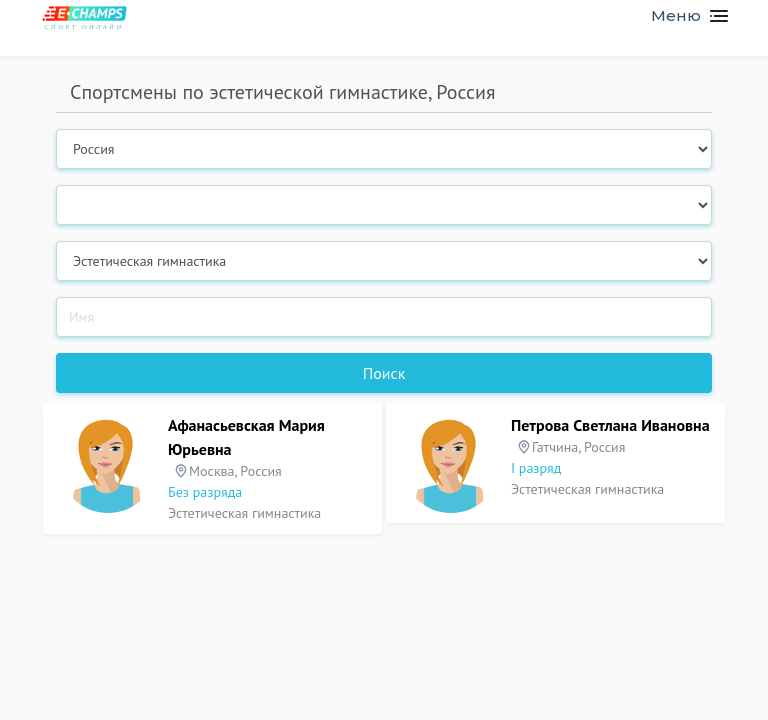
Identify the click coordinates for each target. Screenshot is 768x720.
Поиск (384, 373)
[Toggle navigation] (681, 16)
